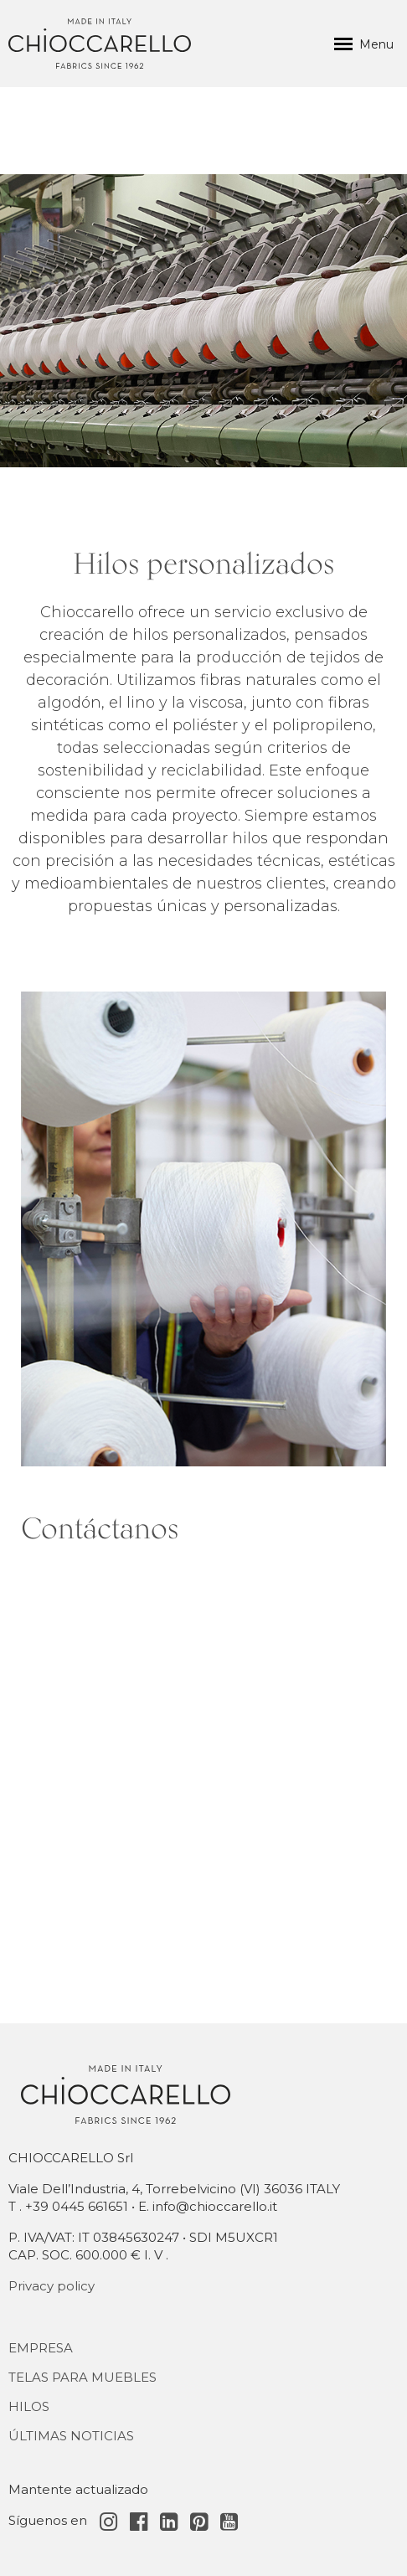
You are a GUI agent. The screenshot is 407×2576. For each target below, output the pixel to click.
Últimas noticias (71, 2436)
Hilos (28, 2406)
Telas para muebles (82, 2377)
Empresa (40, 2348)
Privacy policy (51, 2286)
